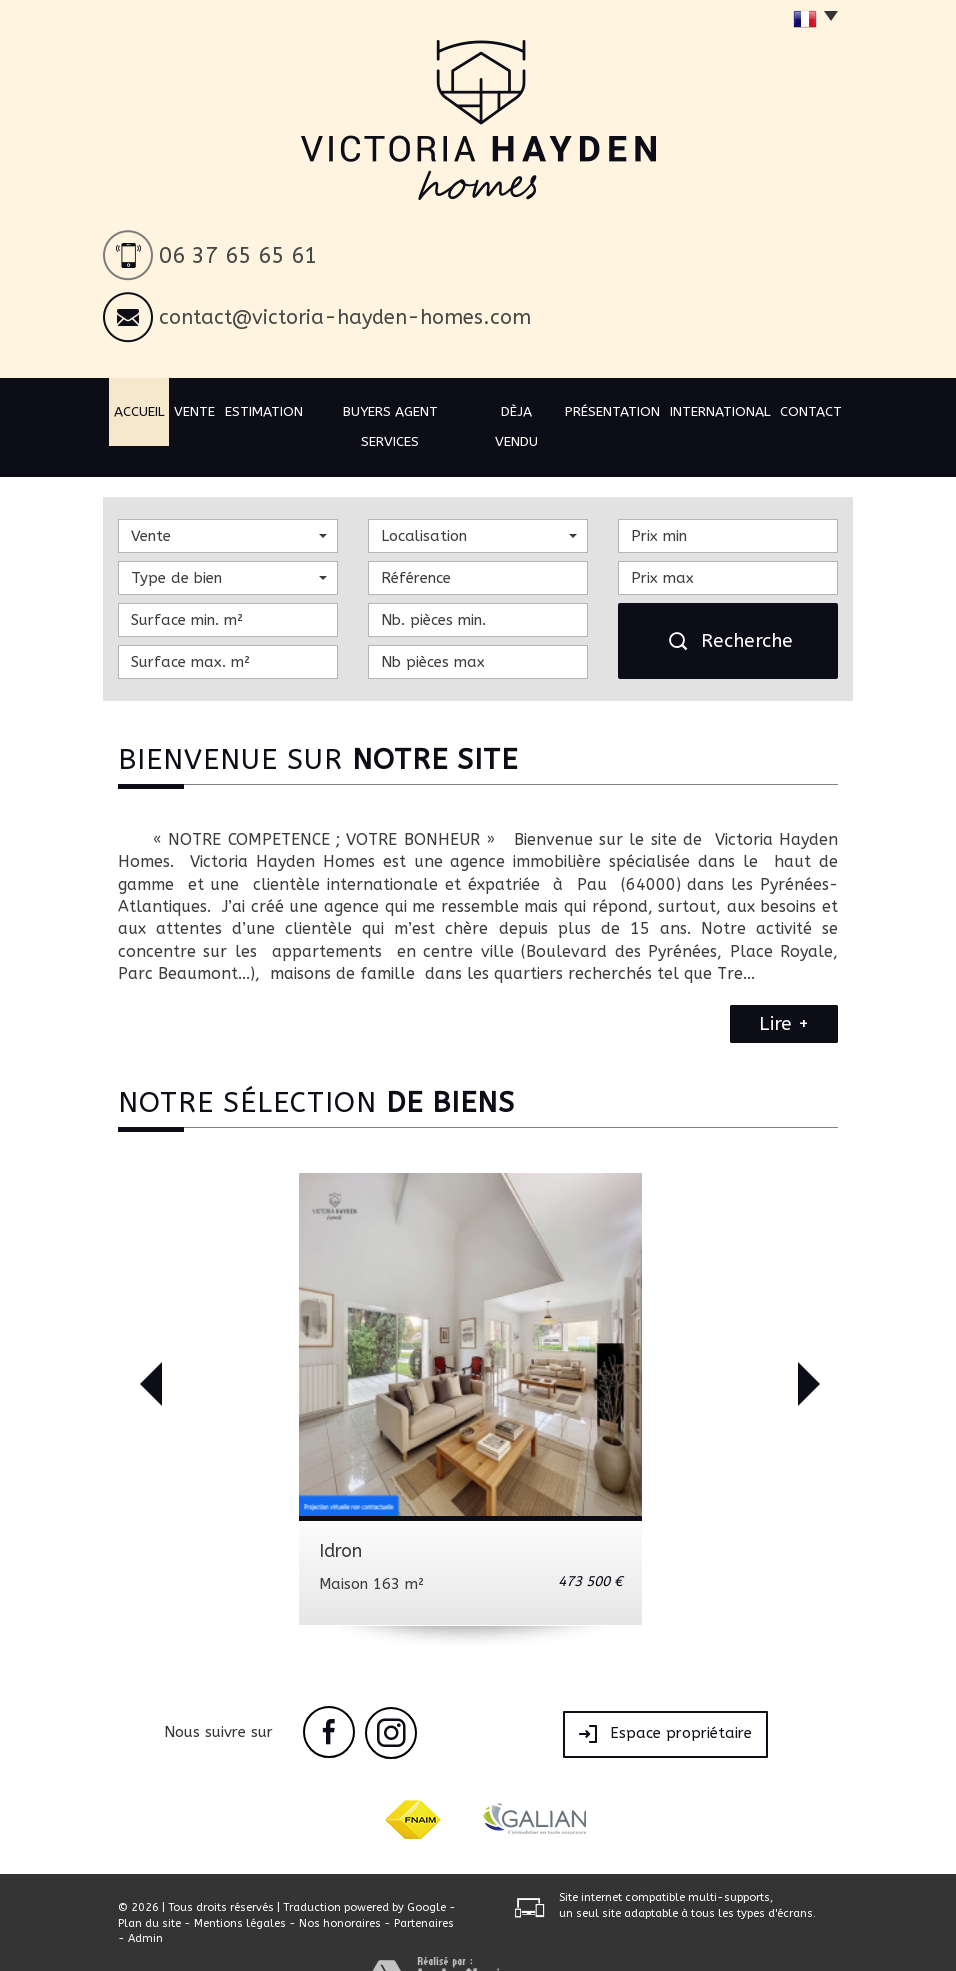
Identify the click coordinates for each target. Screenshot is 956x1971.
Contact (802, 409)
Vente (211, 409)
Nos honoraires (340, 1887)
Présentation (611, 409)
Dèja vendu (518, 409)
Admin (145, 1903)
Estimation (280, 409)
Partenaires (424, 1887)
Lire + (784, 989)
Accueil (151, 409)
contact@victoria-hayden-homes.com (345, 317)
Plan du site (149, 1887)
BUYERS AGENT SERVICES (399, 409)
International (713, 409)
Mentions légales (240, 1887)
